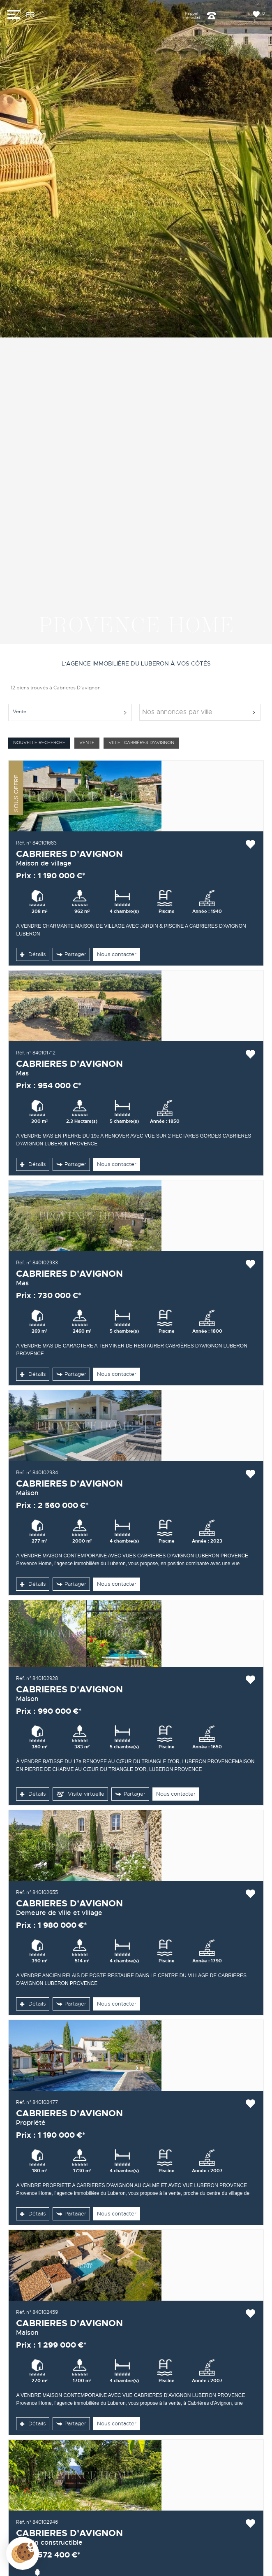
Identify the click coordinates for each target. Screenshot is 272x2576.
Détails (33, 954)
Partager (71, 954)
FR (30, 15)
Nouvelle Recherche (39, 742)
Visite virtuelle (80, 1794)
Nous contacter (116, 954)
